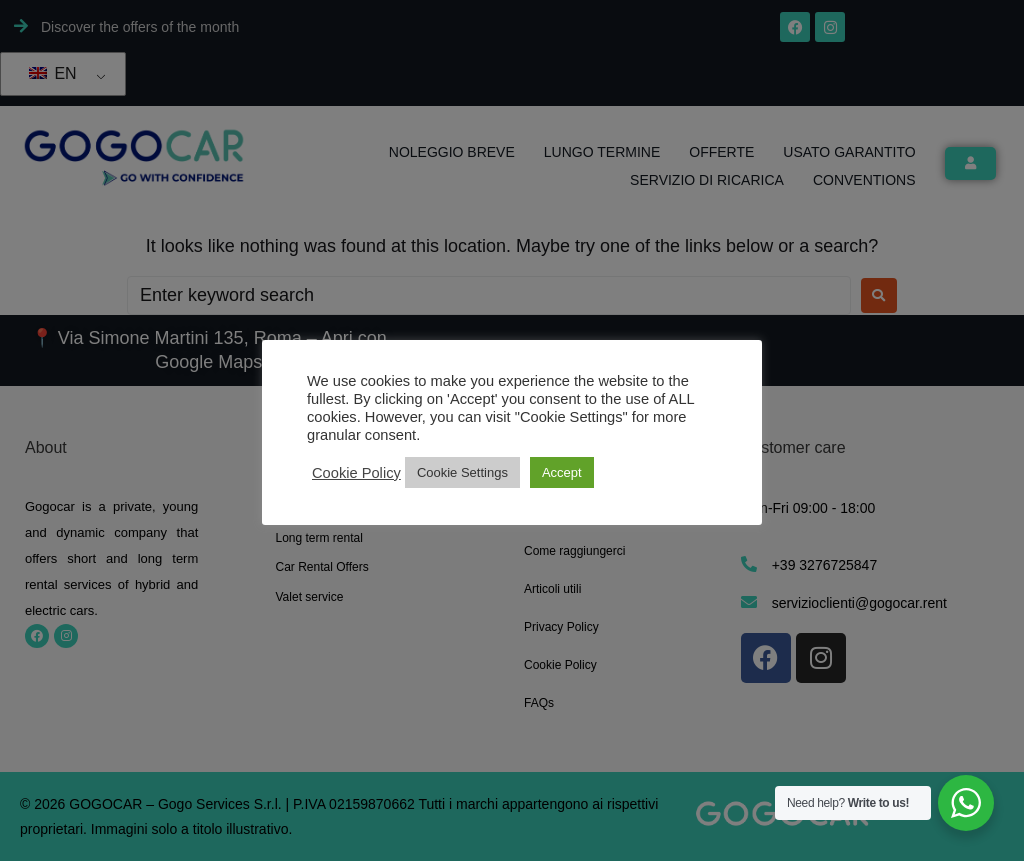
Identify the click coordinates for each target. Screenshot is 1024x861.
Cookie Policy (356, 473)
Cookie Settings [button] (462, 472)
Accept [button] (562, 472)
